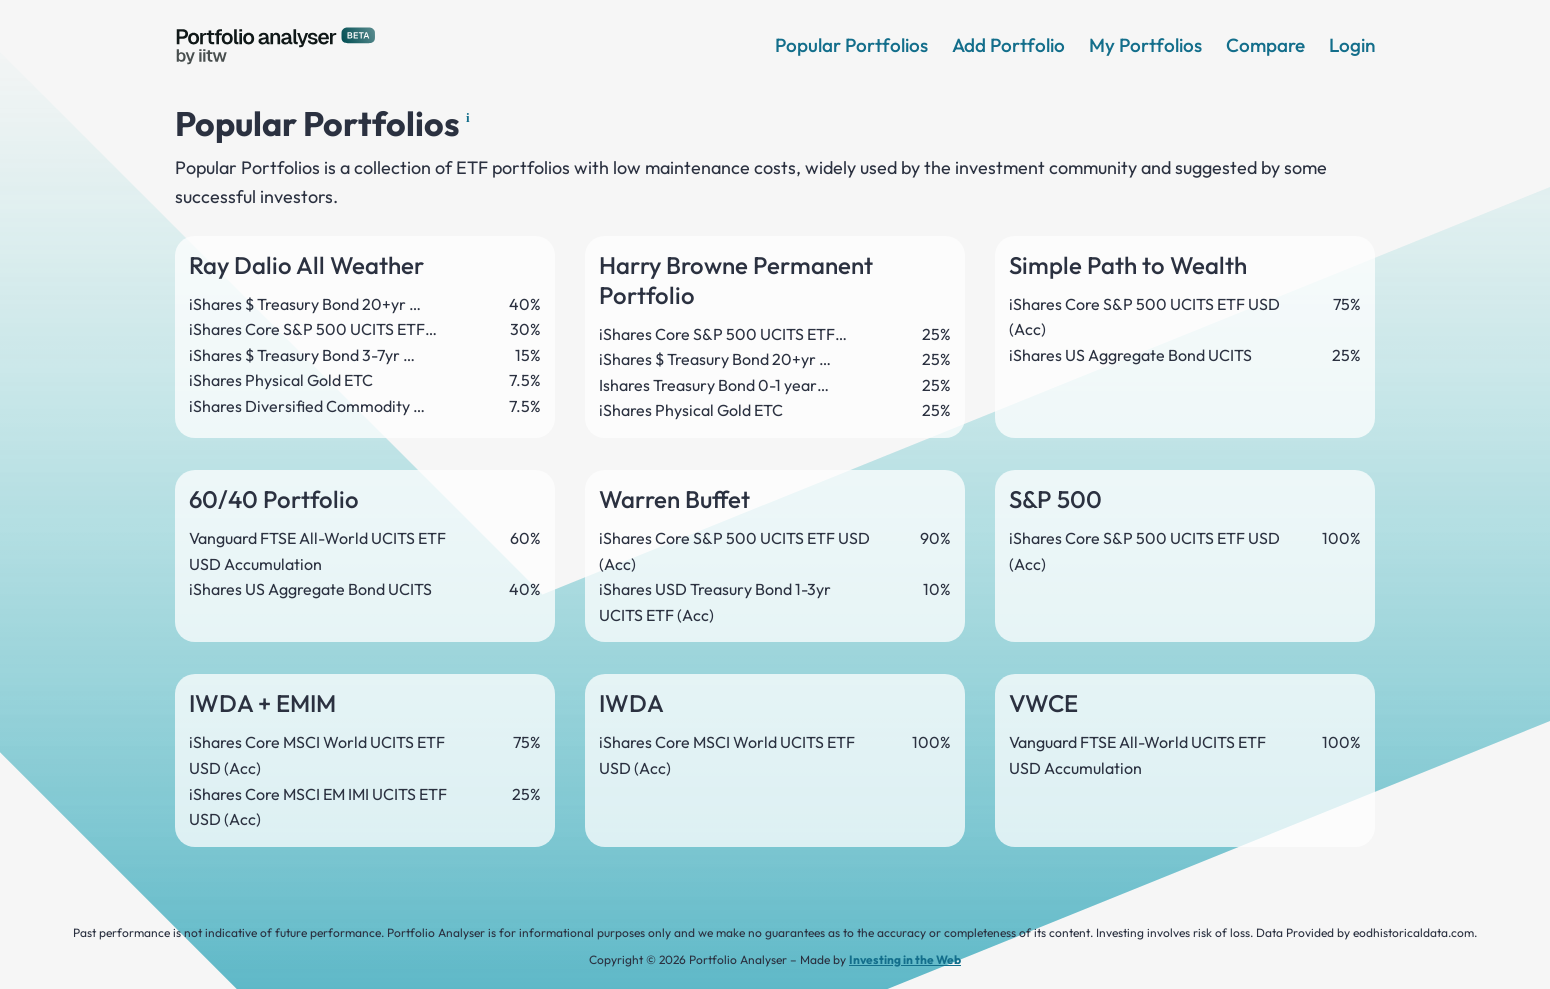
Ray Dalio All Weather (306, 265)
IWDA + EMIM (262, 703)
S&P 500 (1055, 499)
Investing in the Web (905, 959)
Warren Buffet (674, 499)
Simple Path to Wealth (1128, 265)
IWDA (631, 703)
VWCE (1043, 703)
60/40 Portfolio (274, 499)
